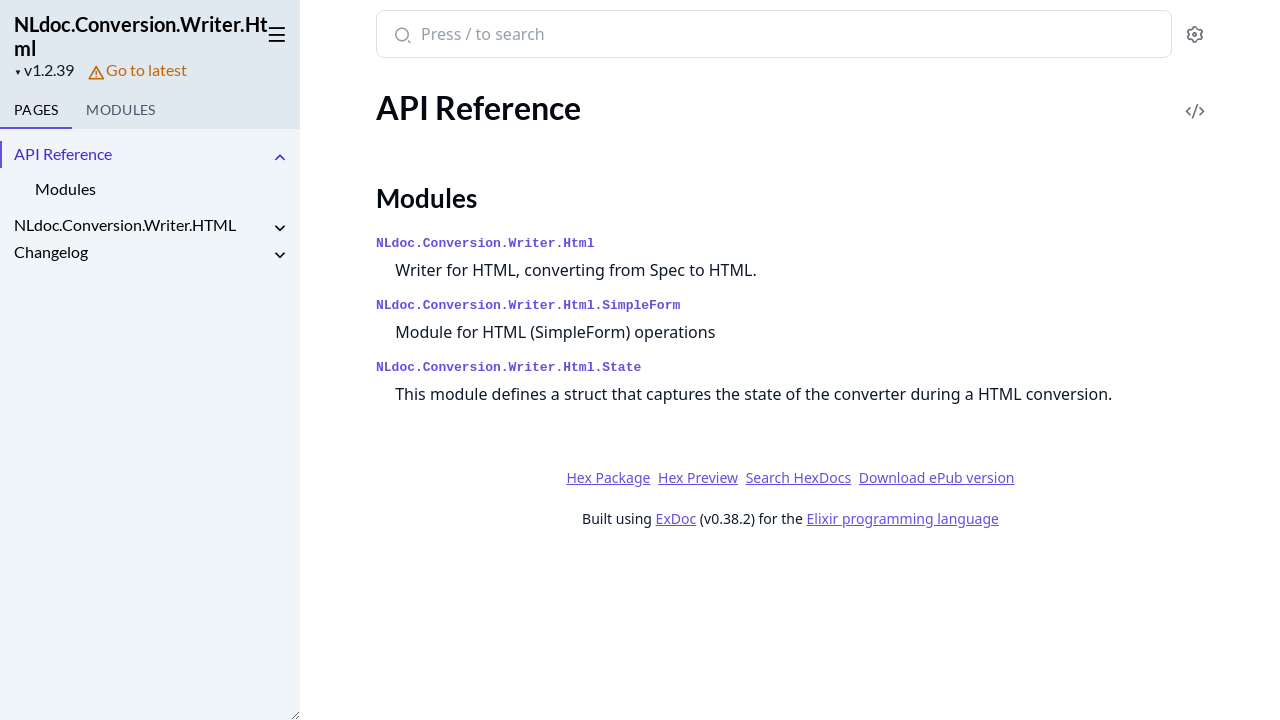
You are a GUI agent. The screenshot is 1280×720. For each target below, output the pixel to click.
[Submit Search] (400, 36)
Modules (65, 188)
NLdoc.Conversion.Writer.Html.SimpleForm (528, 305)
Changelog (51, 251)
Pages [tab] (36, 109)
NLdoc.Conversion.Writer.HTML (125, 224)
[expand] (280, 157)
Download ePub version (936, 477)
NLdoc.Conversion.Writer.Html (141, 36)
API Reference (63, 153)
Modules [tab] (120, 109)
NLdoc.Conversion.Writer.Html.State (508, 367)
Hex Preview (698, 477)
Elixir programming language (902, 518)
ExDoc (675, 518)
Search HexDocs (797, 478)
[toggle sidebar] (273, 31)
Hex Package (608, 477)
